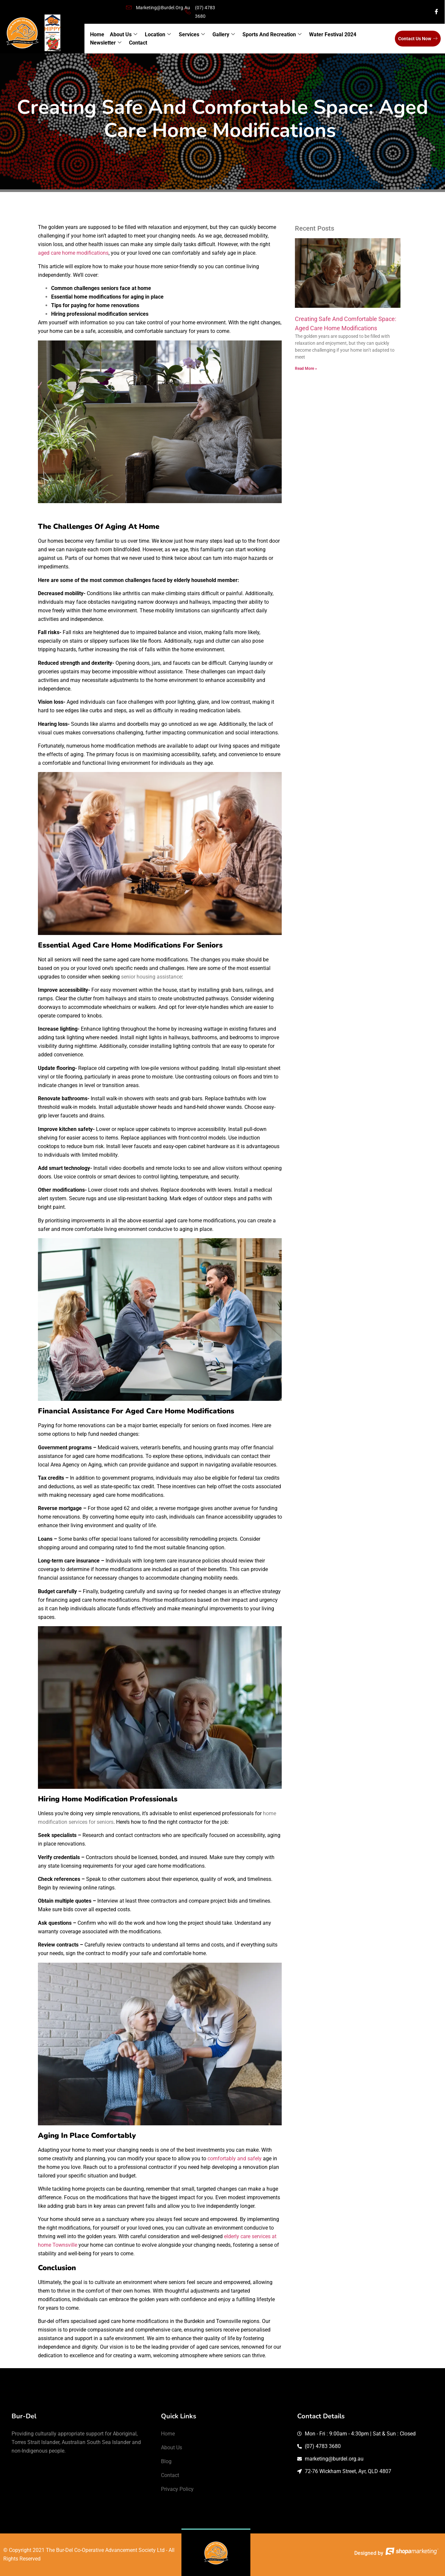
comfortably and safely (234, 2158)
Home (97, 34)
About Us (123, 35)
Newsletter (105, 43)
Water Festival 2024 (332, 34)
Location (158, 35)
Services (191, 35)
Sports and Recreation (271, 35)
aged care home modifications (73, 253)
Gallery (223, 35)
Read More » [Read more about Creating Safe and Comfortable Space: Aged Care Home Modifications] (306, 368)
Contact (138, 43)
